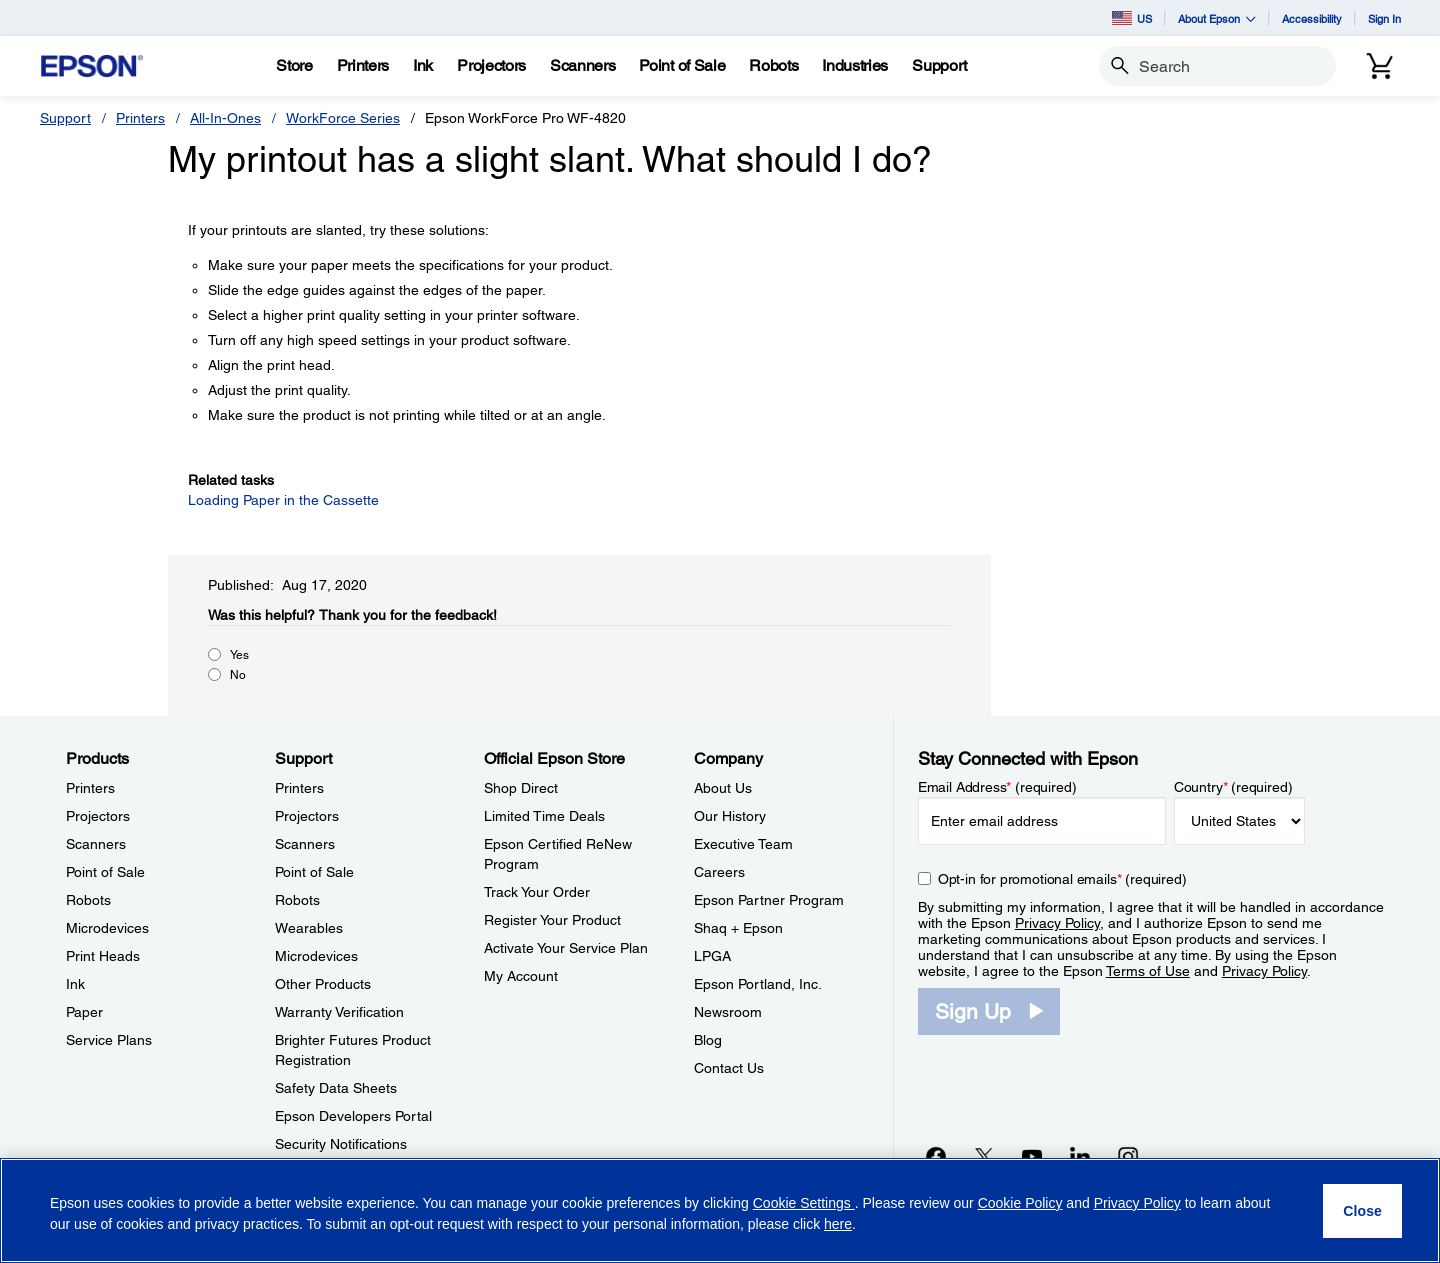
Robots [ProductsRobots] (88, 900)
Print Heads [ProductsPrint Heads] (103, 956)
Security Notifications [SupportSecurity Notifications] (341, 1144)
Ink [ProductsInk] (75, 984)
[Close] (1362, 1211)
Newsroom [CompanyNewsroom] (728, 1012)
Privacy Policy (1057, 923)
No (238, 675)
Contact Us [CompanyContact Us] (729, 1068)
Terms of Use (1148, 971)
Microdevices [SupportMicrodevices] (316, 956)
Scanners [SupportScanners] (305, 844)
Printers (140, 118)
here (838, 1224)
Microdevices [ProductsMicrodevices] (107, 928)
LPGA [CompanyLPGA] (712, 956)
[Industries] (855, 66)
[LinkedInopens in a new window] (1080, 1156)
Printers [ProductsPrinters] (90, 788)
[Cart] (1380, 66)
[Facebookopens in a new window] (936, 1156)
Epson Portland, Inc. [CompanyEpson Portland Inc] (758, 984)
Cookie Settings (804, 1203)
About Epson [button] (1217, 18)
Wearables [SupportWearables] (309, 928)
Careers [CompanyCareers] (719, 872)
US (1132, 18)
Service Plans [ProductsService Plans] (109, 1040)
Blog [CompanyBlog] (708, 1040)
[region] (720, 1210)
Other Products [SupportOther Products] (323, 984)
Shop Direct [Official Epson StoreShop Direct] (521, 788)
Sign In (1384, 18)
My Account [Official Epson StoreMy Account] (521, 976)
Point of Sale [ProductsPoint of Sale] (105, 872)
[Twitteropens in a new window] (984, 1156)
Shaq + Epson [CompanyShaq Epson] (738, 928)
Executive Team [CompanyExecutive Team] (743, 844)
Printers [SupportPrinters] (299, 788)
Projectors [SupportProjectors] (307, 816)
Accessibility (1312, 18)
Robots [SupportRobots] (297, 900)
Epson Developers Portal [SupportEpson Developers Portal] (353, 1116)
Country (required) (1233, 787)
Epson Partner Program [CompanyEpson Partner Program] (769, 900)
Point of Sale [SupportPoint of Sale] (314, 872)
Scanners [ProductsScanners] (96, 844)
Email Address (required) (997, 787)
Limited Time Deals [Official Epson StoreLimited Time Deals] (544, 816)
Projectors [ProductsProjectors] (98, 816)
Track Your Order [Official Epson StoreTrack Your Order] (537, 892)
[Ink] (423, 66)
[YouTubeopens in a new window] (1032, 1156)
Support (65, 118)
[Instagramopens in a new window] (1128, 1156)
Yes (239, 655)
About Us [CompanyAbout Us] (723, 788)
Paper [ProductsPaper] (84, 1012)
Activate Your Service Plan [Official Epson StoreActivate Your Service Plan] (566, 948)
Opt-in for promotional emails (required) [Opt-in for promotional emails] (1062, 879)
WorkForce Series (343, 118)
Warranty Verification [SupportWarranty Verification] (339, 1012)
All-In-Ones (225, 118)
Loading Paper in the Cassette (283, 500)
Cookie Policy (1020, 1203)
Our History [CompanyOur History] (730, 816)
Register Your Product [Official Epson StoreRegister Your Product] (552, 920)
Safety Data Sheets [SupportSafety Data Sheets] (336, 1088)
